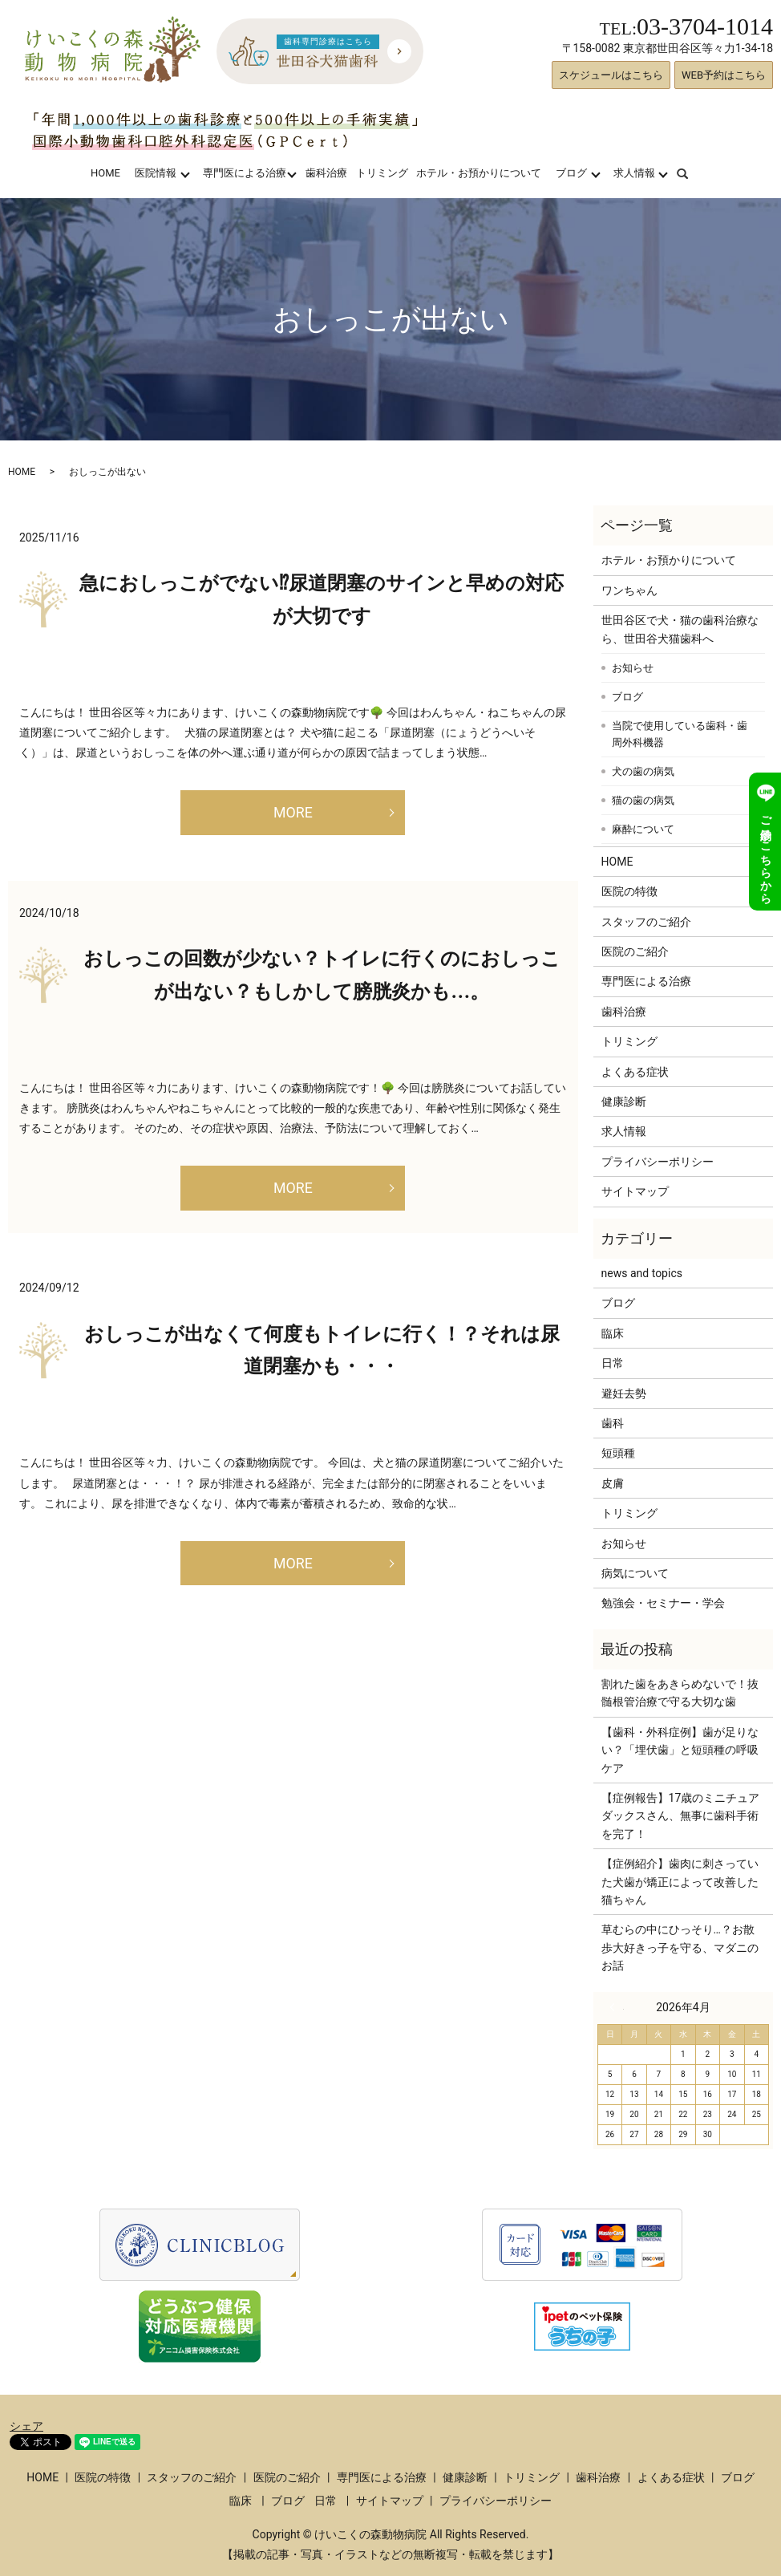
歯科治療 (326, 173)
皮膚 (612, 1483)
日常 (612, 1363)
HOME (105, 173)
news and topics (641, 1273)
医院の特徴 (629, 891)
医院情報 (155, 173)
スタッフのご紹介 (646, 921)
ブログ (571, 173)
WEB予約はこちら (724, 75)
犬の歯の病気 (643, 771)
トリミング (382, 173)
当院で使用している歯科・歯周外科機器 (679, 734)
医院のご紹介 (635, 951)
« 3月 (616, 2007)
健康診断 (623, 1101)
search (692, 173)
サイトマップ (635, 1191)
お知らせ (633, 668)
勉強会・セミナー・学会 (663, 1602)
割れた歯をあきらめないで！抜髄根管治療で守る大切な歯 (680, 1692)
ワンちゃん (629, 590)
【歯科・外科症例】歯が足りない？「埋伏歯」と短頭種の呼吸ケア (680, 1750)
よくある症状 (635, 1071)
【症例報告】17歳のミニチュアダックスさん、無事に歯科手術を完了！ (680, 1815)
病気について (635, 1573)
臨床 (612, 1333)
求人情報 (634, 173)
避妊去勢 (623, 1393)
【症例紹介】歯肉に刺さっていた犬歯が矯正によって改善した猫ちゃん (680, 1881)
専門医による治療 (244, 173)
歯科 (612, 1423)
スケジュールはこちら (611, 75)
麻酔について (643, 829)
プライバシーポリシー (657, 1161)
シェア (26, 2426)
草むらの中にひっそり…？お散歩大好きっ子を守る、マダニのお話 (680, 1947)
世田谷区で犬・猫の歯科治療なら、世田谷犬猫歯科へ (680, 629)
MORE (293, 812)
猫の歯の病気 (643, 800)
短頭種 (618, 1452)
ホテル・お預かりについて (478, 173)
